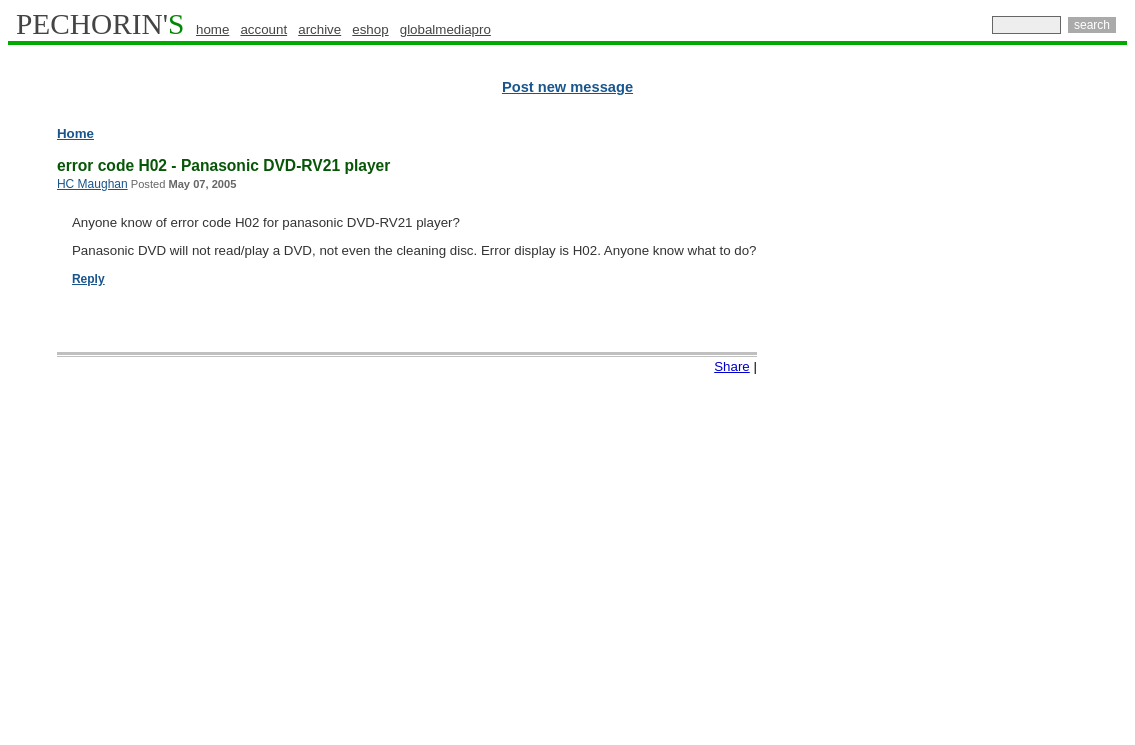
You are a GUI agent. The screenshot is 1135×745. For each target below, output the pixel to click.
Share (732, 366)
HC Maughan (92, 184)
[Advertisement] (1040, 430)
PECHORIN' (100, 24)
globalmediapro (445, 29)
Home (75, 133)
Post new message (567, 87)
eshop (370, 29)
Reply (88, 279)
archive (319, 29)
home (212, 29)
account (263, 29)
